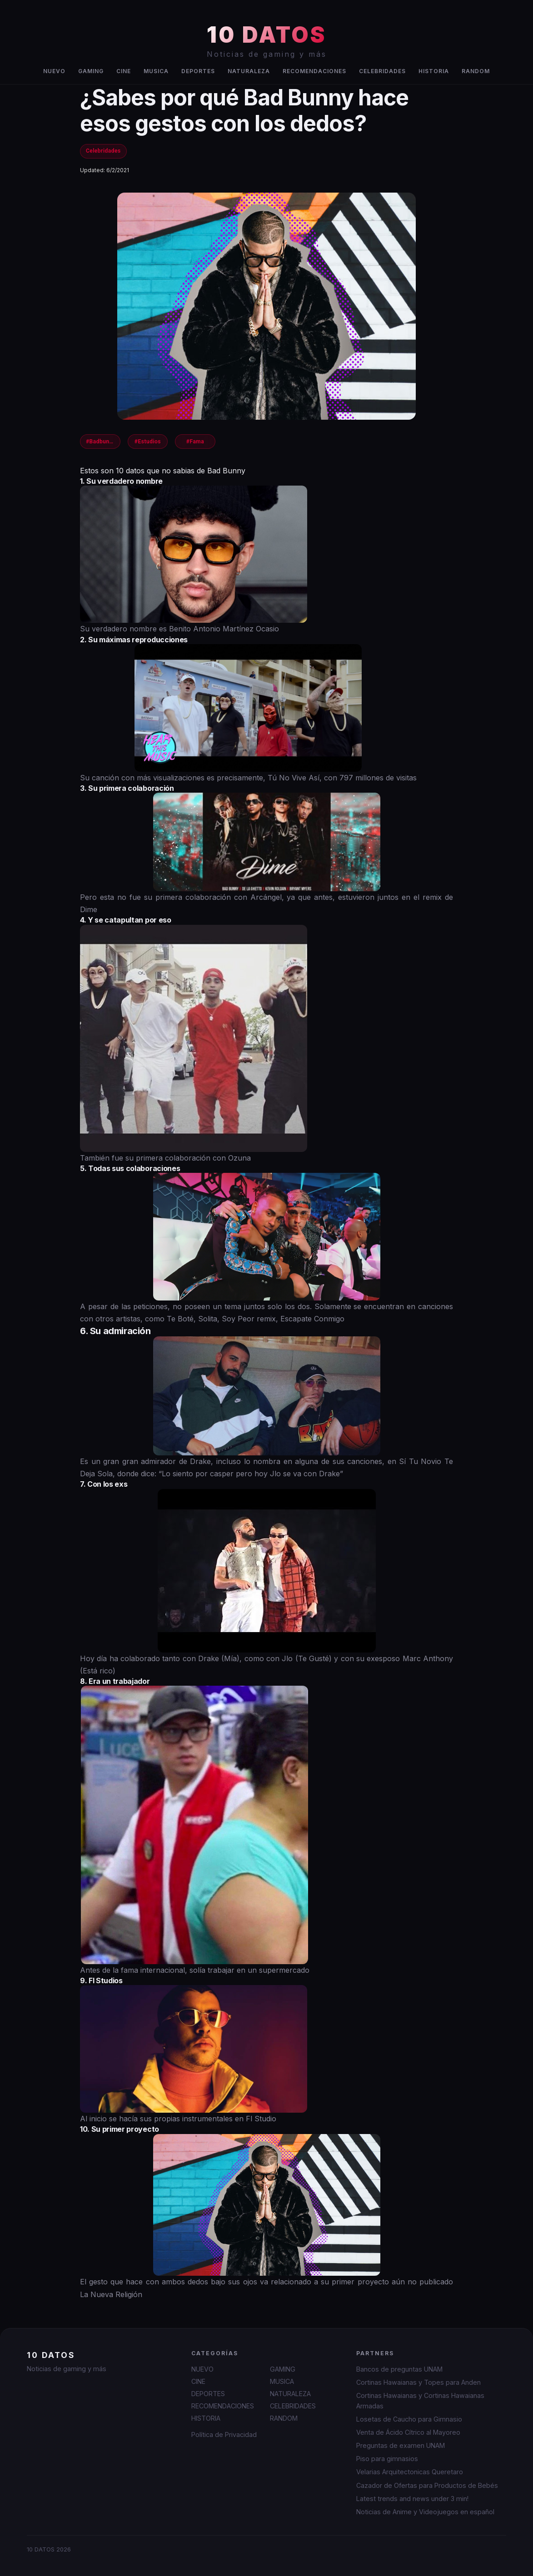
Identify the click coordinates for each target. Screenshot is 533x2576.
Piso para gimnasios (387, 2458)
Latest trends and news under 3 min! (412, 2498)
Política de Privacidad (224, 2434)
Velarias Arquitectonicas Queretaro (409, 2472)
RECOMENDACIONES (314, 71)
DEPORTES (198, 71)
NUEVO (54, 71)
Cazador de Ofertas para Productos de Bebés (427, 2485)
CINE (123, 71)
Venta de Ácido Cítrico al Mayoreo (408, 2432)
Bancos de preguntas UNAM (399, 2369)
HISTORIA (433, 71)
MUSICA (156, 71)
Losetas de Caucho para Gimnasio (409, 2419)
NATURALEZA (249, 71)
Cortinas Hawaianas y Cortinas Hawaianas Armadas (420, 2401)
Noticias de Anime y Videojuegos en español (425, 2512)
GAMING (91, 71)
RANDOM (476, 71)
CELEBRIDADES (382, 71)
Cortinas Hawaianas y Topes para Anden (418, 2382)
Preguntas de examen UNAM (400, 2445)
